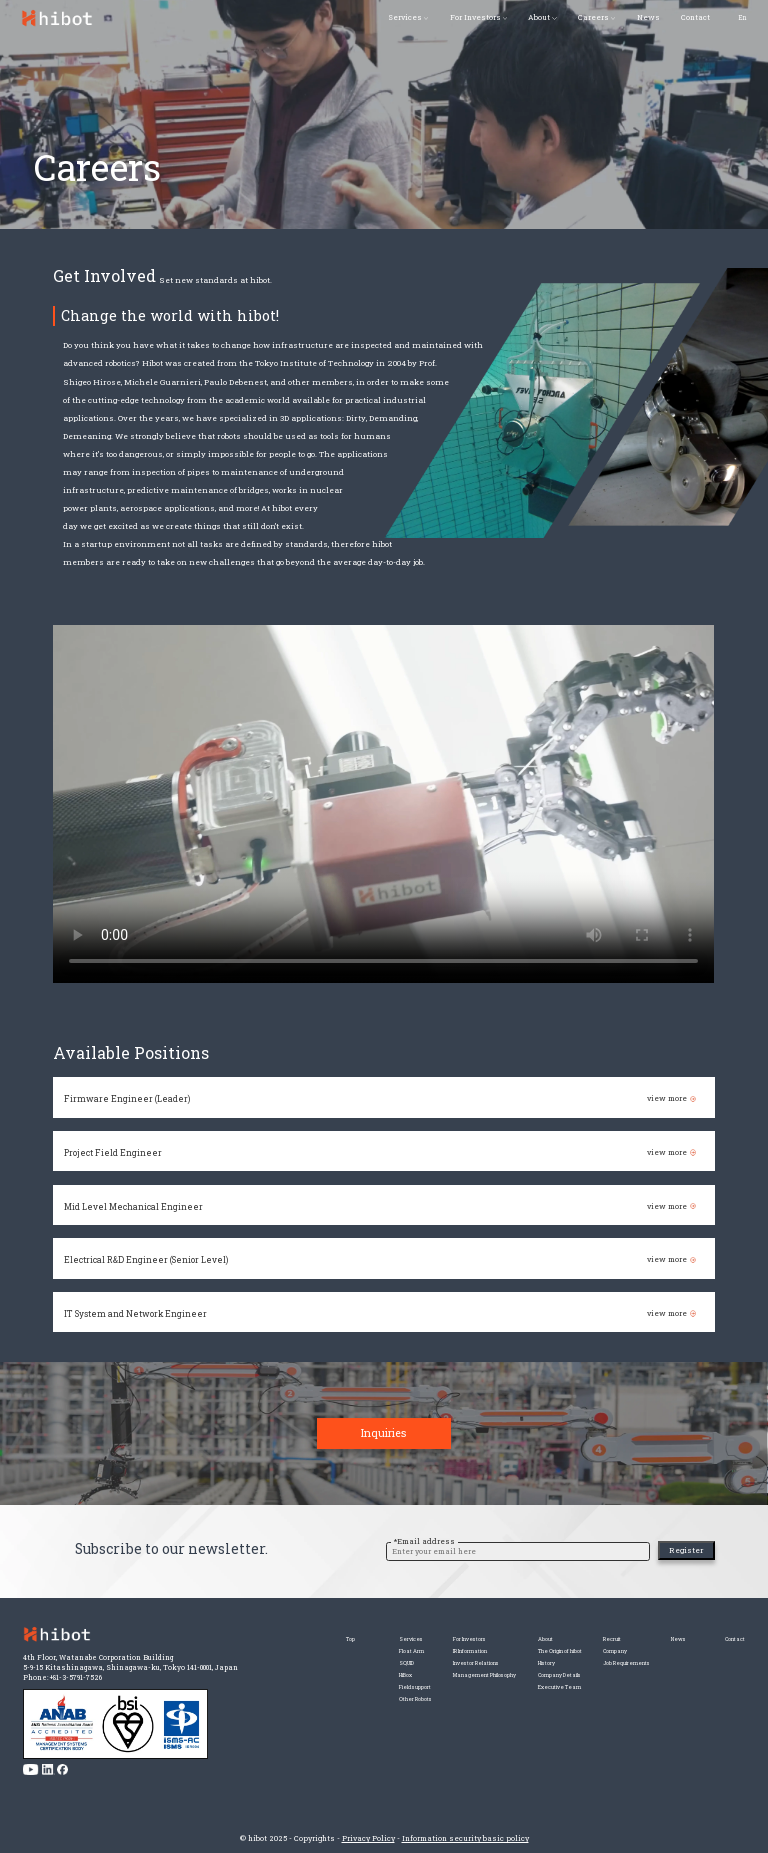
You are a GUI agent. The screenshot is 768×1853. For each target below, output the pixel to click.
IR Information (399, 1655)
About (539, 17)
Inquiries (383, 1452)
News (648, 17)
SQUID (313, 1671)
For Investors (475, 17)
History (502, 1671)
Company (592, 1655)
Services (405, 17)
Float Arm (320, 1655)
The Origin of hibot (521, 1655)
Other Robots (325, 1718)
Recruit (589, 1639)
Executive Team (518, 1702)
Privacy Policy (368, 1838)
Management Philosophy (419, 1686)
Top (255, 1639)
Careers (593, 17)
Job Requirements (609, 1671)
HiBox (313, 1686)
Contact (695, 17)
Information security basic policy (465, 1838)
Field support (326, 1702)
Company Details (520, 1686)
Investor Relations (408, 1671)
